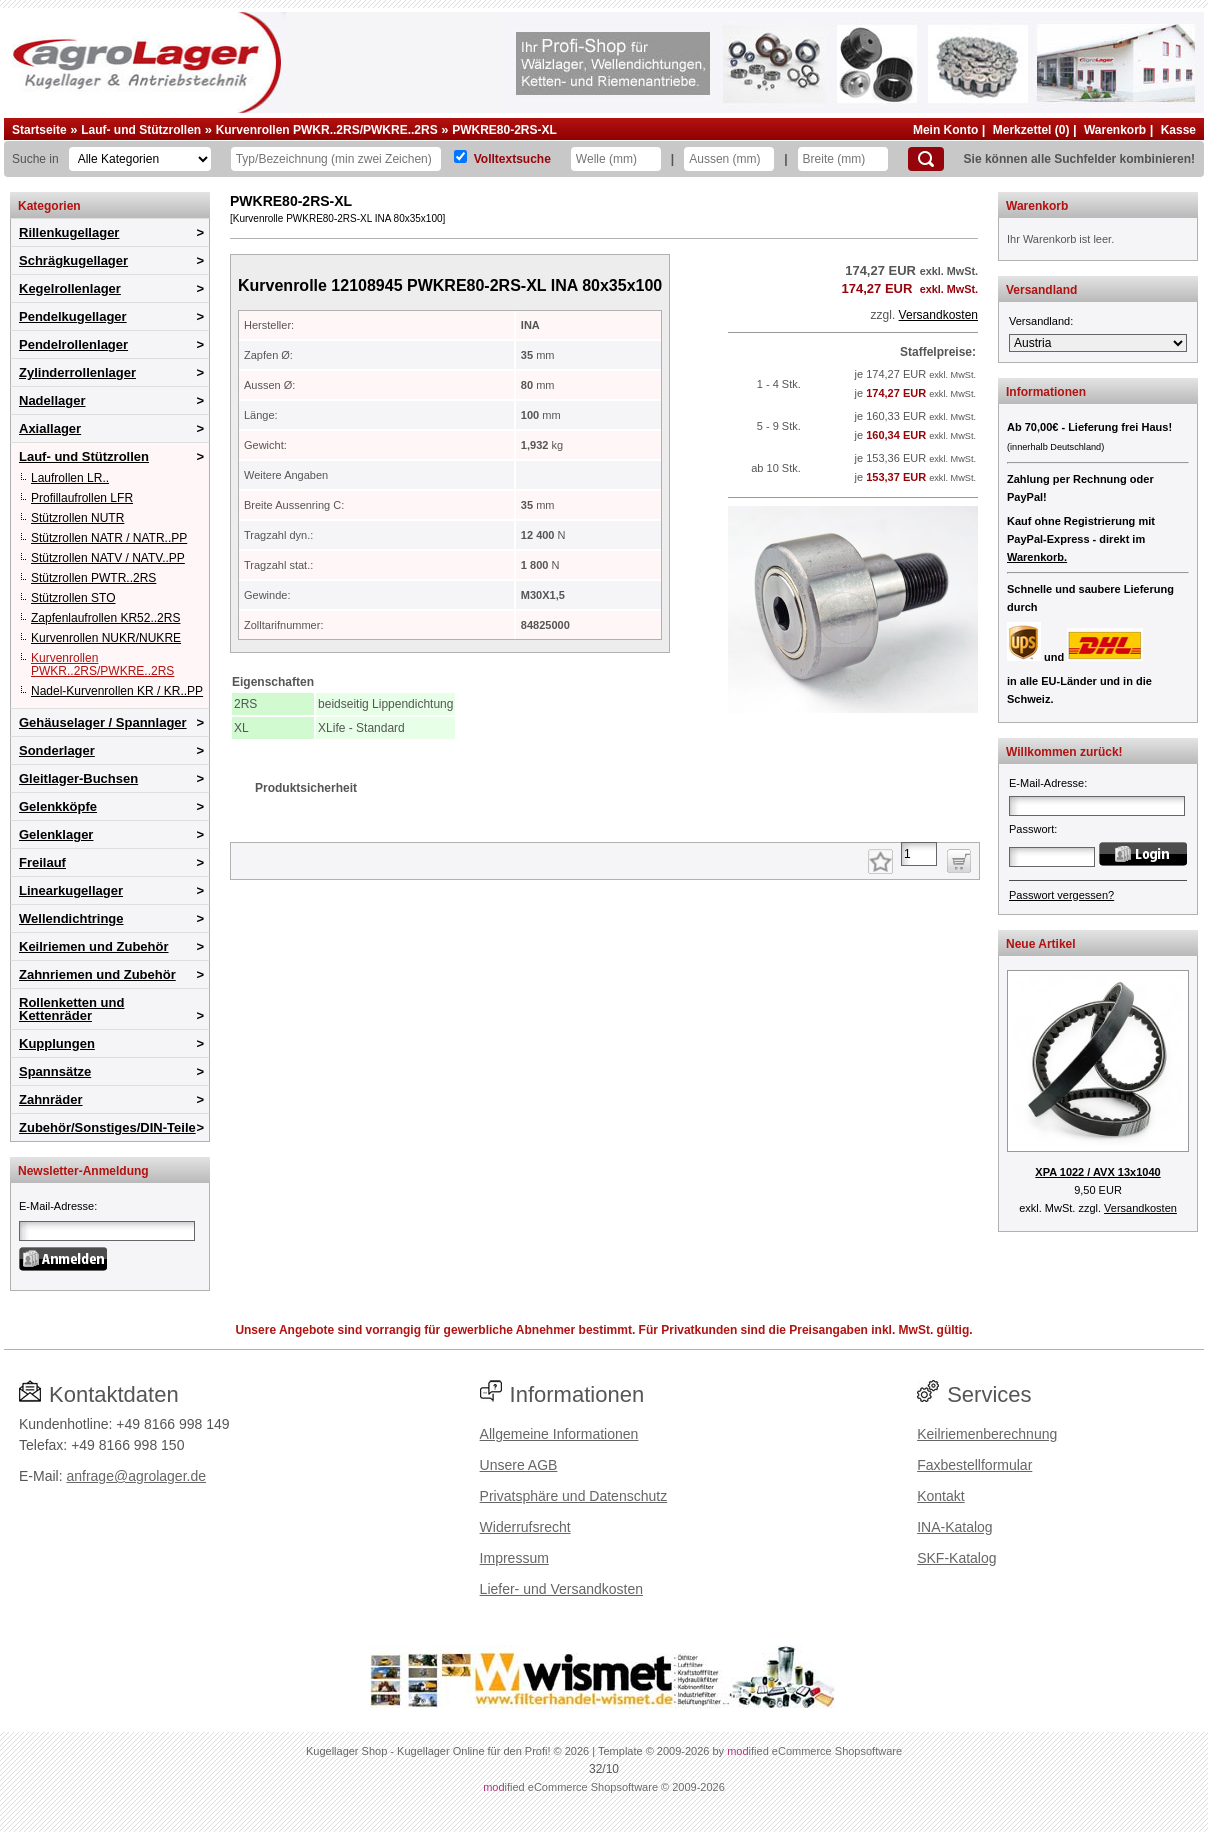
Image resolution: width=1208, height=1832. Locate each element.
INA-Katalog (954, 1527)
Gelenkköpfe (58, 806)
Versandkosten (938, 315)
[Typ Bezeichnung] (336, 159)
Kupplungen (57, 1043)
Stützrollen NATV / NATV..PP (108, 558)
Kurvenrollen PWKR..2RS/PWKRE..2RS (327, 130)
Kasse (1178, 130)
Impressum (514, 1558)
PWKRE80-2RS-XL (504, 130)
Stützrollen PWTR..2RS (93, 578)
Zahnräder (51, 1099)
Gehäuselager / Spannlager (103, 722)
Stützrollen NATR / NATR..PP (109, 538)
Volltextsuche (512, 159)
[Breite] (843, 159)
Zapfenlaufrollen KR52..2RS (105, 618)
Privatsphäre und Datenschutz (574, 1496)
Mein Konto (945, 130)
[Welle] (616, 159)
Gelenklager (56, 834)
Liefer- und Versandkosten (561, 1589)
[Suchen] (926, 159)
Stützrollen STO (73, 598)
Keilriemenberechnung (987, 1434)
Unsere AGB (519, 1465)
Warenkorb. (1037, 557)
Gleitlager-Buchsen (78, 778)
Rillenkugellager (69, 232)
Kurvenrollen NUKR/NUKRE (106, 638)
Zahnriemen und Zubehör (97, 974)
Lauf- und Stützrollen (141, 130)
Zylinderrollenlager (77, 372)
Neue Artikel (1041, 944)
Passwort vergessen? (1061, 895)
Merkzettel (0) (1031, 130)
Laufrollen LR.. (70, 478)
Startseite (39, 130)
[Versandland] (1098, 343)
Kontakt (940, 1496)
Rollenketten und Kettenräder (71, 1009)
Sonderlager (57, 750)
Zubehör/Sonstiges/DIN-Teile (107, 1127)
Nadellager (52, 400)
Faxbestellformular (974, 1465)
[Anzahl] (919, 854)
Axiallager (50, 428)
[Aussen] (729, 159)
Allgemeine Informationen (559, 1434)
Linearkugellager (71, 890)
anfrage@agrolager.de (136, 1476)
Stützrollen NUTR (77, 518)
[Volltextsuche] (460, 156)
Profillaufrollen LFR (82, 498)
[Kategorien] (140, 159)
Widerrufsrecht (525, 1527)
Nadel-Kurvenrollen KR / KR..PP (117, 691)
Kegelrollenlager (70, 288)
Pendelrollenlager (73, 344)
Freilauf (42, 862)
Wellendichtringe (71, 918)
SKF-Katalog (956, 1558)
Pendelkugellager (73, 316)
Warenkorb (1115, 130)
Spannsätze (55, 1071)
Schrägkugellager (73, 260)
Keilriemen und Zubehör (94, 946)
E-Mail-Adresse (56, 1206)
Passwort (1031, 829)
